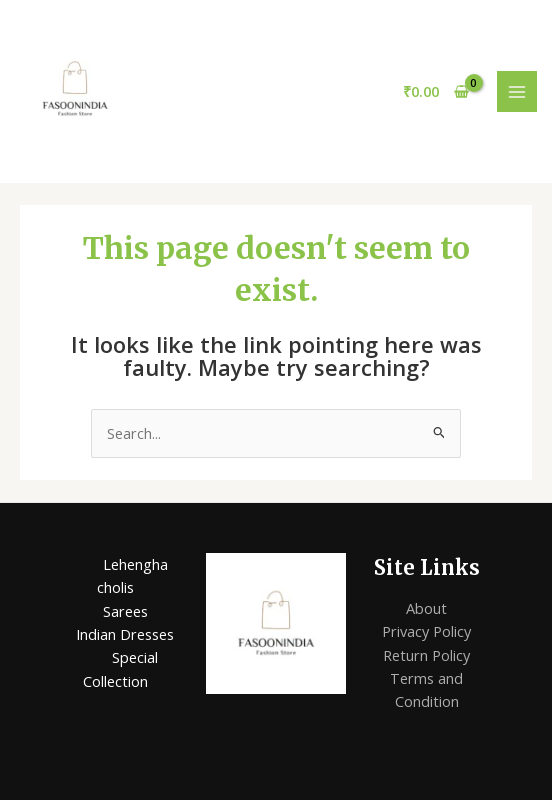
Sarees (125, 611)
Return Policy (426, 655)
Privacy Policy (426, 631)
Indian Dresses (125, 634)
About (426, 608)
